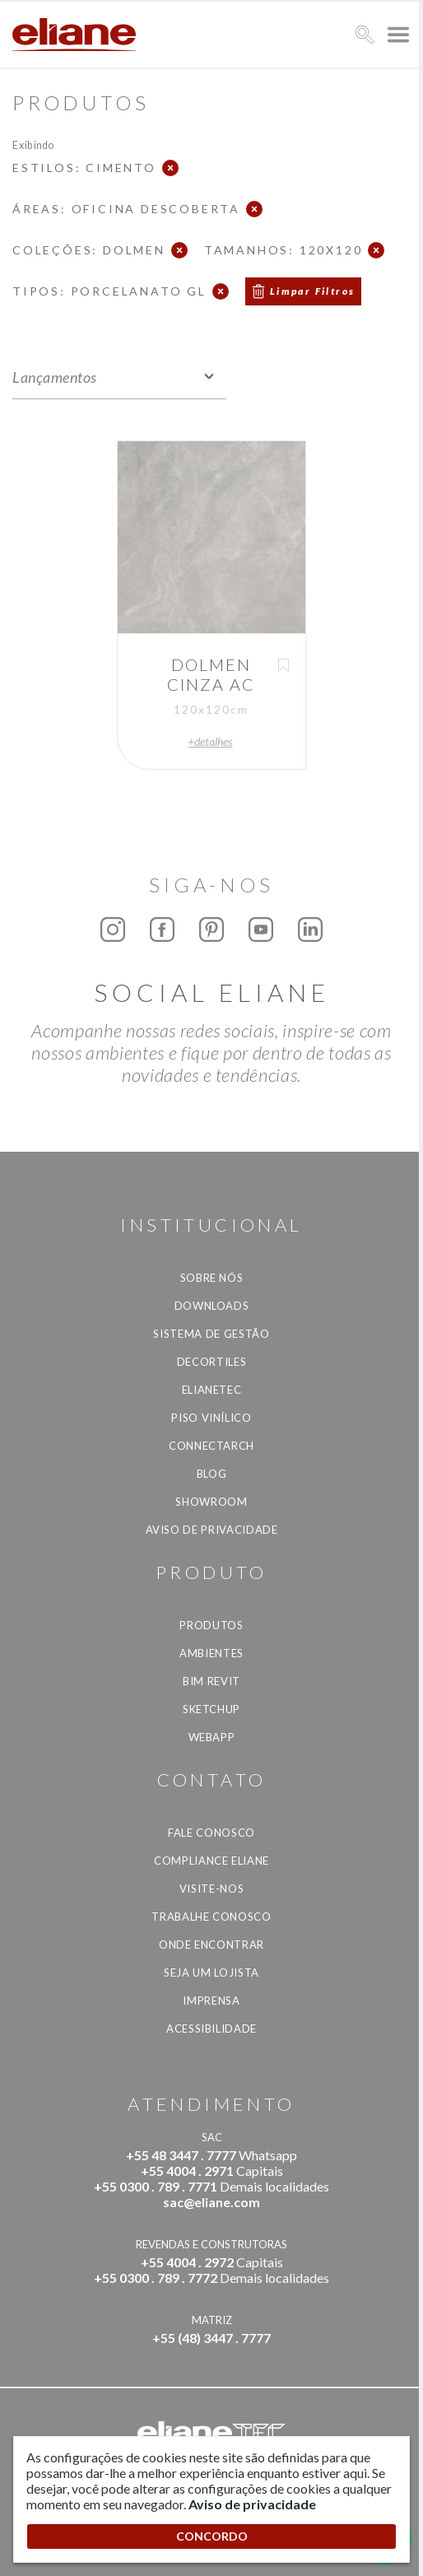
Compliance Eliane (211, 1860)
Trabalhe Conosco (211, 1916)
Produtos (211, 1625)
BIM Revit (211, 1681)
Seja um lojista (211, 1972)
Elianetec (212, 1389)
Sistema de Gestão (211, 1333)
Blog (212, 1473)
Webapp (211, 1737)
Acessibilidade (211, 2028)
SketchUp (211, 1709)
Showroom (211, 1501)
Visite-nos (211, 1888)
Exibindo (33, 144)
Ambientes (211, 1653)
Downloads (211, 1305)
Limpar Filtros (313, 291)
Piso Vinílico (211, 1417)
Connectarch (211, 1445)
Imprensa (211, 2000)
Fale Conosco (211, 1832)
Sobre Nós (212, 1277)
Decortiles (212, 1361)
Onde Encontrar (211, 1944)
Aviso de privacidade (212, 1529)
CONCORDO (212, 2536)
